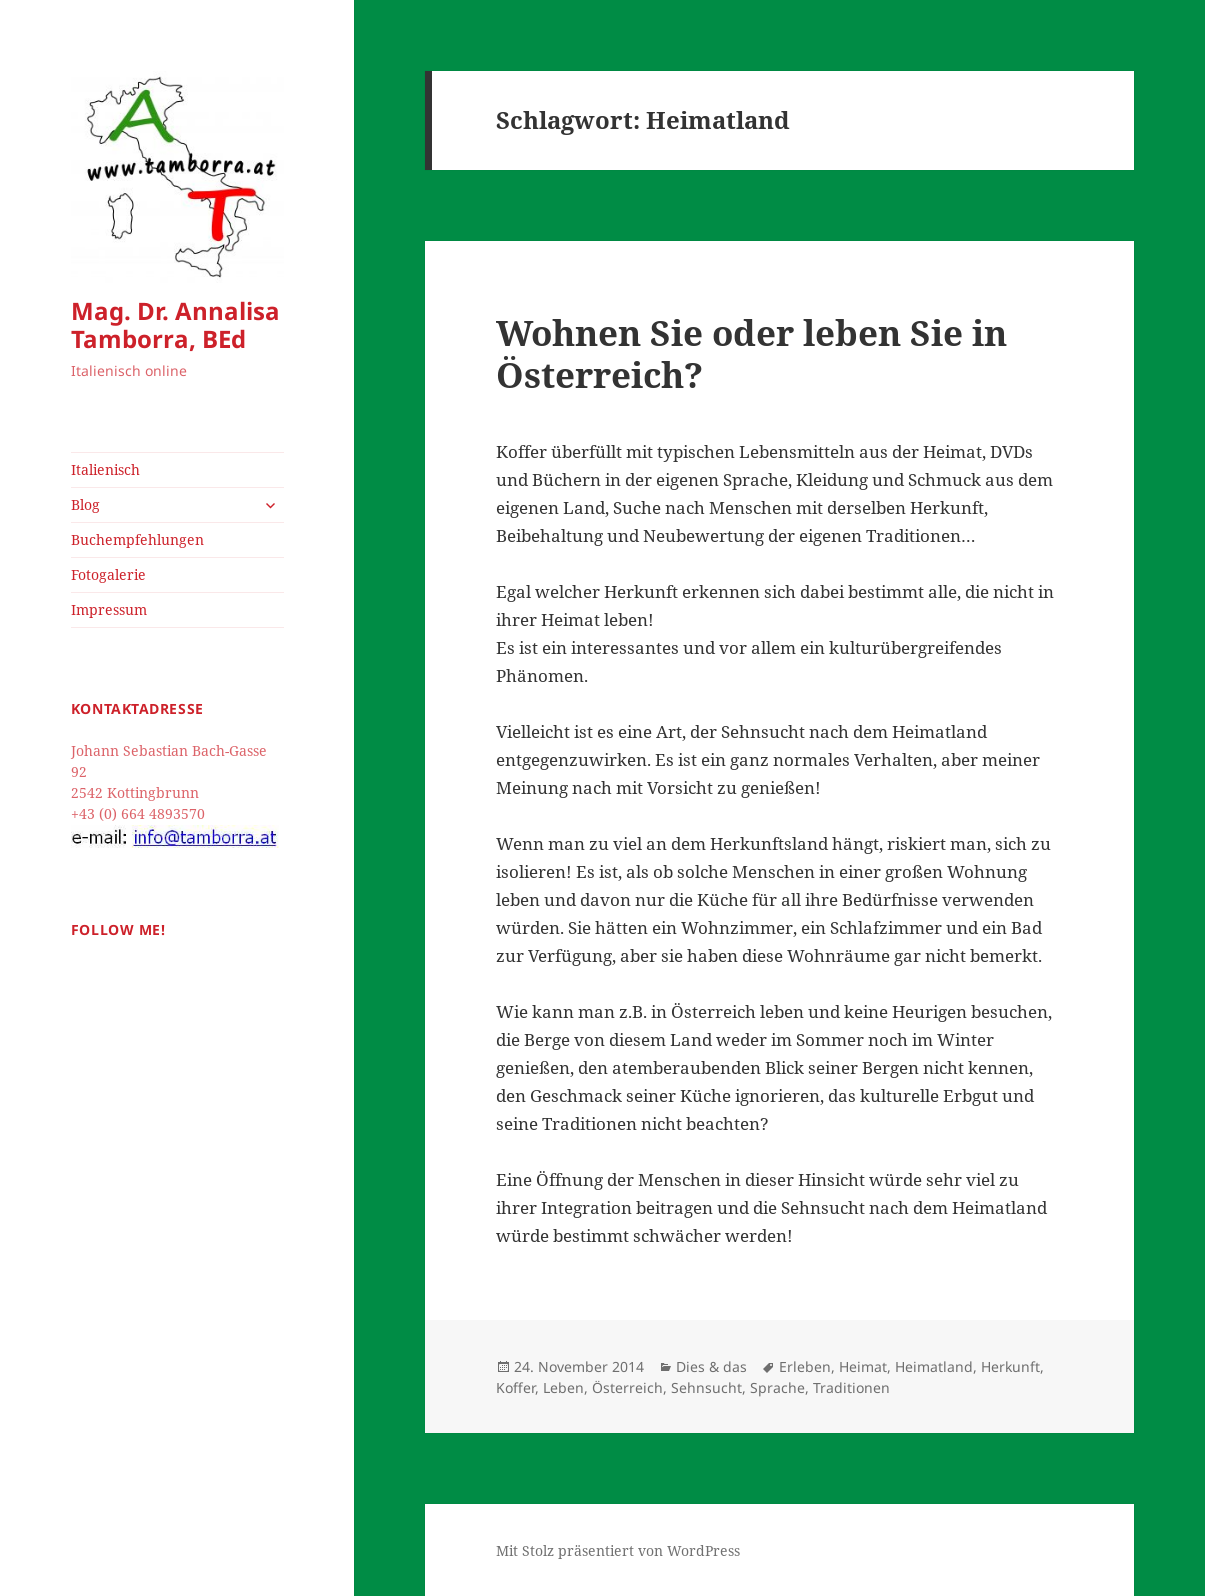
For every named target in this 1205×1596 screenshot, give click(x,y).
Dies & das (711, 1366)
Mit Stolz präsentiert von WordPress (618, 1550)
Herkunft (1010, 1366)
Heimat (863, 1366)
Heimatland (934, 1366)
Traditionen (851, 1387)
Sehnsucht (706, 1387)
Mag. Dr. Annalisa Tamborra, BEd (175, 324)
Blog (85, 504)
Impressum (109, 609)
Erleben (805, 1366)
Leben (563, 1387)
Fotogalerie (108, 574)
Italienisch (105, 469)
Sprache (777, 1387)
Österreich (627, 1387)
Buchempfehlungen (137, 539)
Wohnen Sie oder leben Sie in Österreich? (751, 353)
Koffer (515, 1387)
